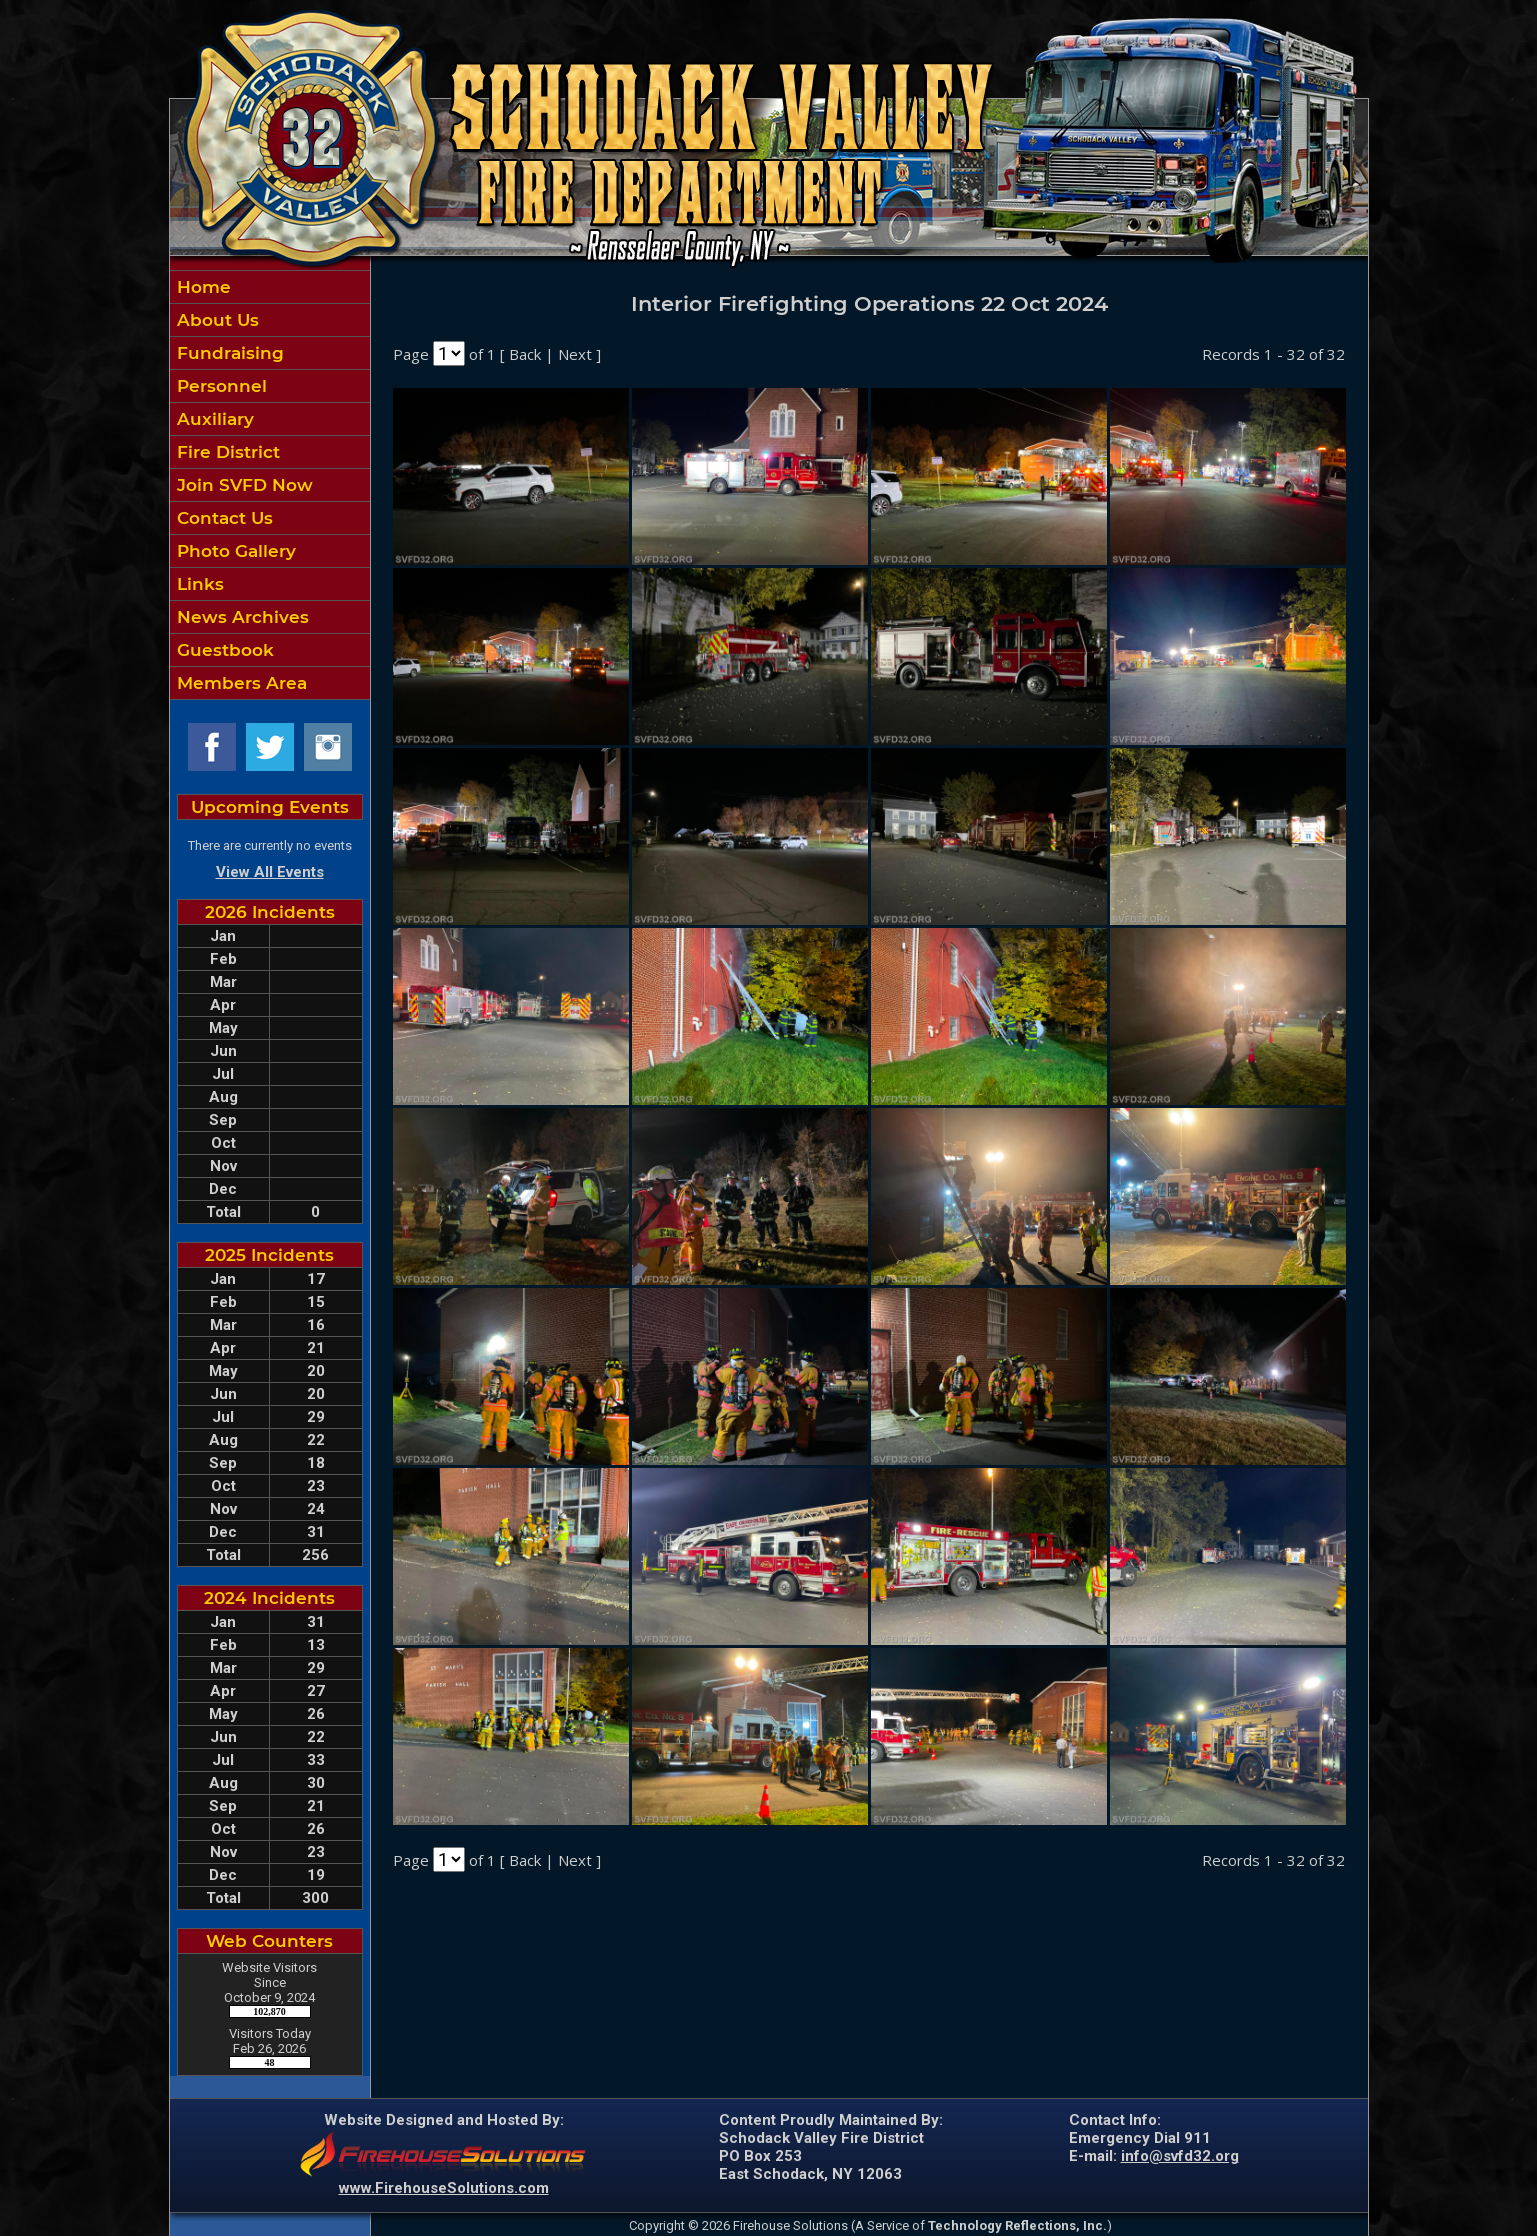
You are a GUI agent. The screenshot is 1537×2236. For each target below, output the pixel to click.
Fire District (226, 452)
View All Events (270, 872)
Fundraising (228, 353)
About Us (215, 320)
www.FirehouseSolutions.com (444, 2188)
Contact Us (222, 518)
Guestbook (223, 650)
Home (201, 287)
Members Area (239, 683)
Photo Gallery (234, 551)
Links (198, 584)
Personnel (219, 386)
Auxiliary (213, 419)
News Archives (240, 617)
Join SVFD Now (242, 485)
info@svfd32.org (1180, 2156)
